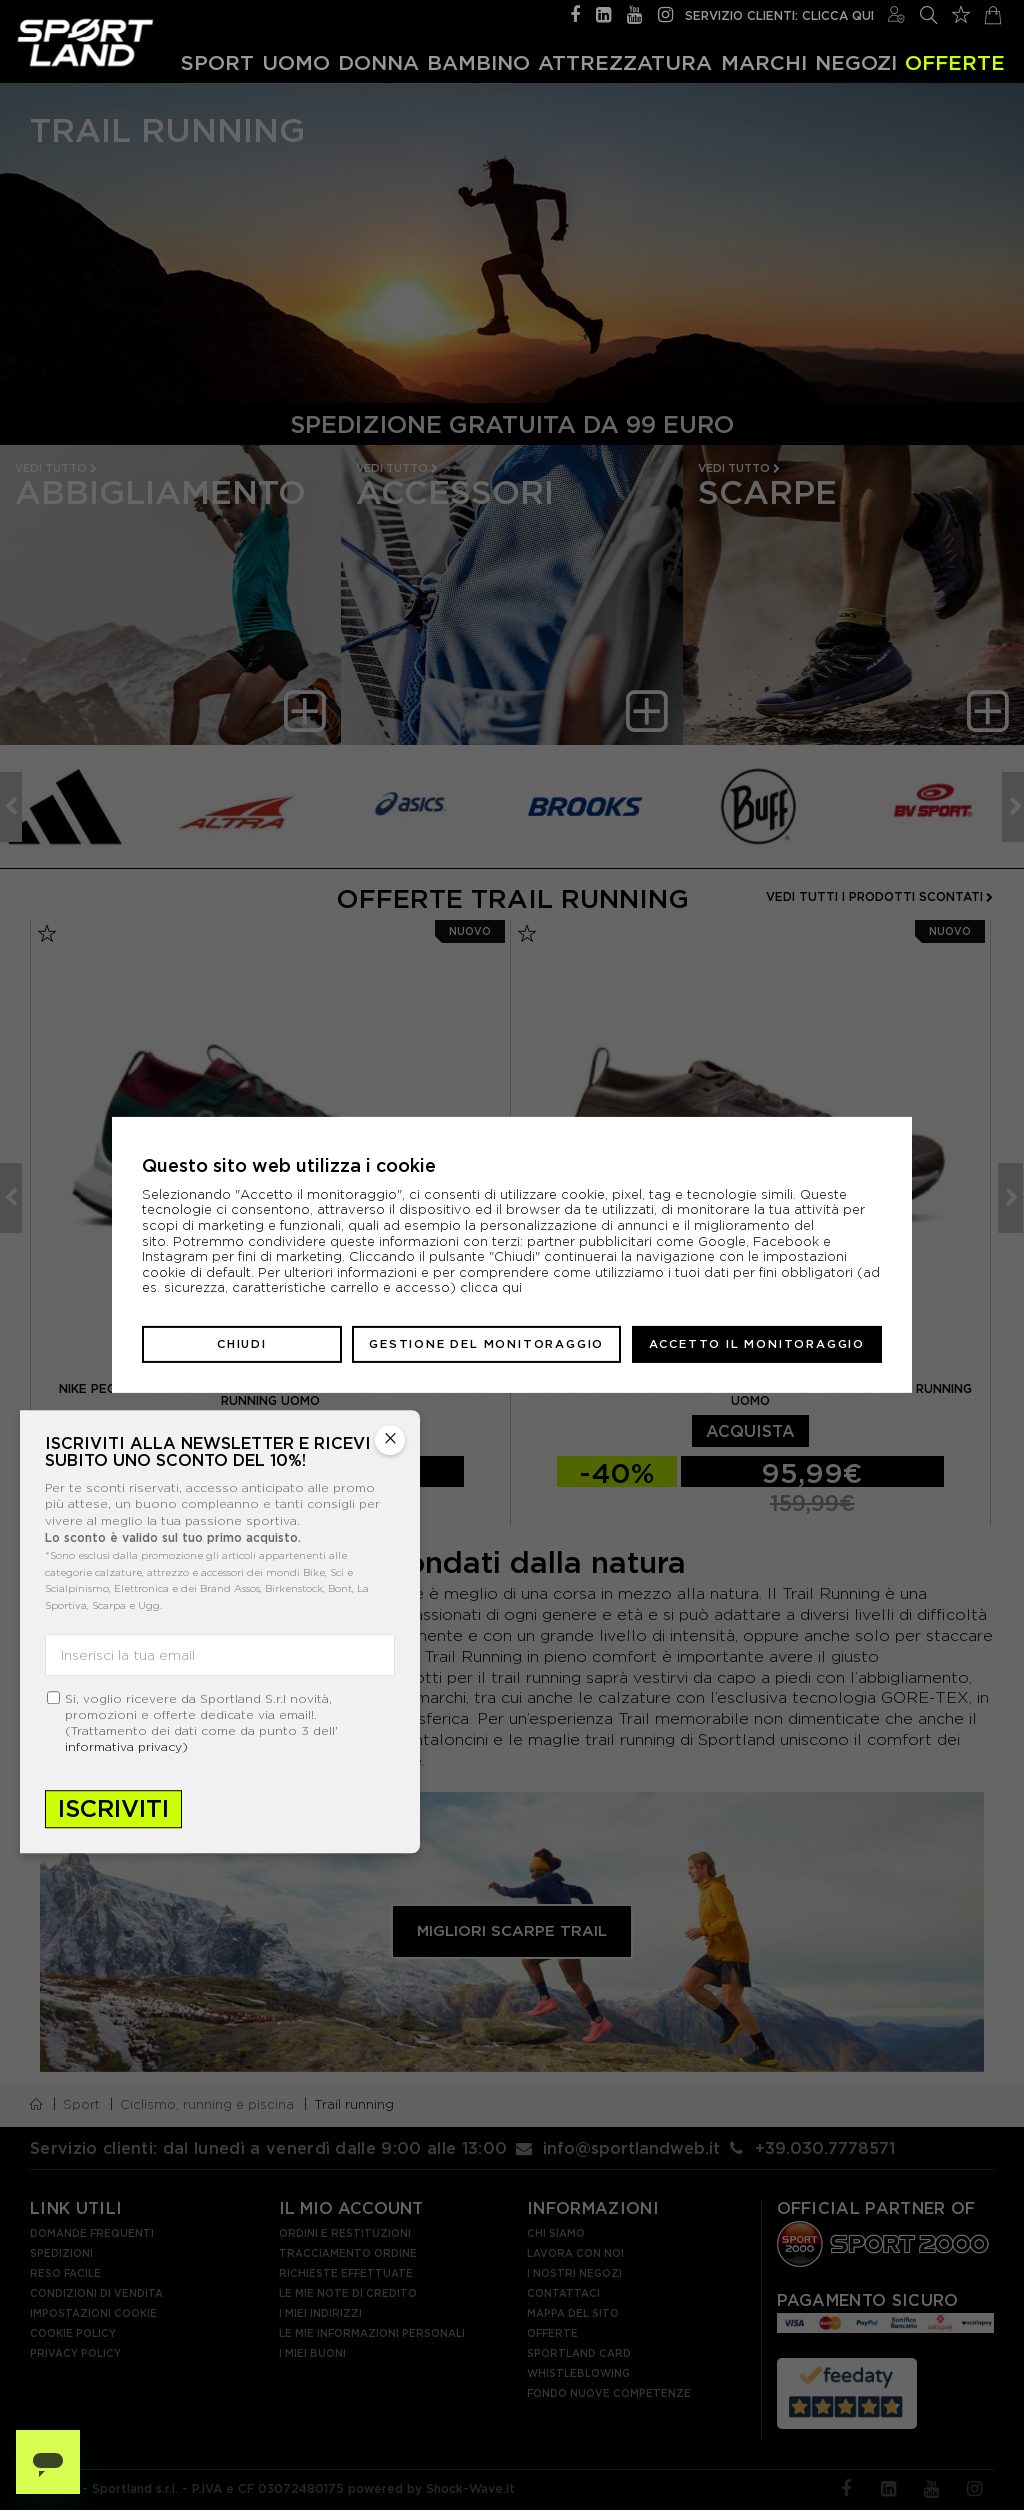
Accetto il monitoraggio (757, 1344)
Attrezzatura (625, 62)
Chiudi (242, 1344)
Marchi (764, 62)
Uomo (296, 62)
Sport (217, 62)
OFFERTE (955, 62)
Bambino (478, 62)
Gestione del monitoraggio (486, 1344)
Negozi (856, 62)
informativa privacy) (126, 1746)
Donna (378, 62)
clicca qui (491, 1287)
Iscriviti (113, 1808)
